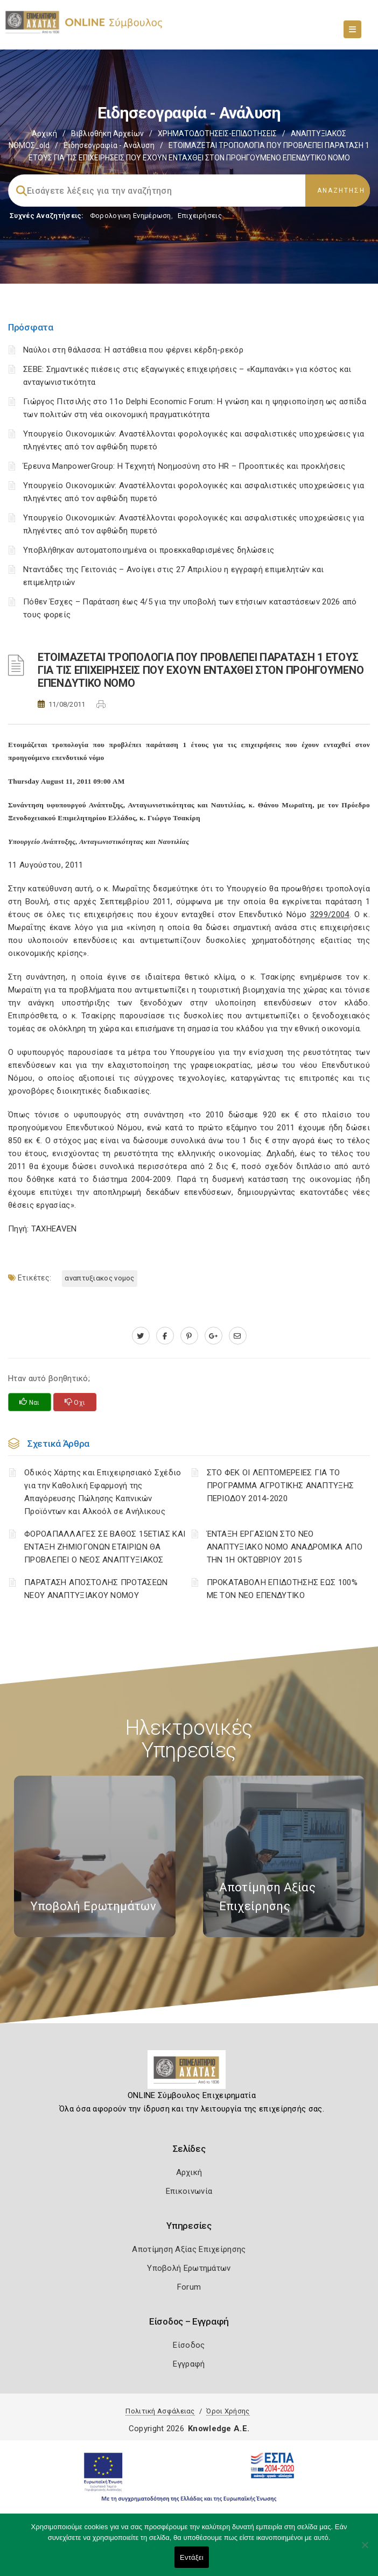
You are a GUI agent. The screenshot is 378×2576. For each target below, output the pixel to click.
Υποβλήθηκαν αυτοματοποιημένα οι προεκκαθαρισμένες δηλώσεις (148, 550)
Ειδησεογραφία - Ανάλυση (109, 145)
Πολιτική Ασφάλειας (159, 2411)
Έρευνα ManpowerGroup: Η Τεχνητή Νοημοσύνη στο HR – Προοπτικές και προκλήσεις (184, 466)
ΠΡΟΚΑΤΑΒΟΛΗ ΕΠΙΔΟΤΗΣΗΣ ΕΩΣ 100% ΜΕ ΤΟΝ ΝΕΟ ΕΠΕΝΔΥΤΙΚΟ (282, 1589)
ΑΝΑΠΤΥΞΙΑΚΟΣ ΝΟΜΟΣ (99, 1278)
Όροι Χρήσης (227, 2411)
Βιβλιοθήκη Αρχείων (107, 133)
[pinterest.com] (189, 1336)
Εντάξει (192, 2557)
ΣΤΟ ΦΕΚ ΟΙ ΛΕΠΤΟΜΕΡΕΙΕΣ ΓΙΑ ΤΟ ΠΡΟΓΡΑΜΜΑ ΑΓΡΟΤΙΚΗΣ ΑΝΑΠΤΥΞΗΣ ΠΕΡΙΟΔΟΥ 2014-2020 (280, 1485)
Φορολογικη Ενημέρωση (130, 216)
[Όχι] (364, 2550)
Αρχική (44, 133)
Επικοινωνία (189, 2191)
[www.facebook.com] (165, 1336)
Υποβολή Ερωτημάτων (188, 2268)
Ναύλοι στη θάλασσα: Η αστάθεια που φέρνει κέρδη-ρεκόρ (133, 350)
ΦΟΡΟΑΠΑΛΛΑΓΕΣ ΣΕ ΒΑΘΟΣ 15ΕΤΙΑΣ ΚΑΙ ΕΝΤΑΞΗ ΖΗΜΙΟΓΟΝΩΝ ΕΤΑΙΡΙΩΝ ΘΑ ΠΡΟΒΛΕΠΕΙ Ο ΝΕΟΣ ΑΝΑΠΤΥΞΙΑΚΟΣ (104, 1547)
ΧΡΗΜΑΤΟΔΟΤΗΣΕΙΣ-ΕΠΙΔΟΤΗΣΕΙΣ (217, 133)
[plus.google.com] (213, 1336)
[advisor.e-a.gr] (238, 1336)
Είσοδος (189, 2345)
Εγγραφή (189, 2364)
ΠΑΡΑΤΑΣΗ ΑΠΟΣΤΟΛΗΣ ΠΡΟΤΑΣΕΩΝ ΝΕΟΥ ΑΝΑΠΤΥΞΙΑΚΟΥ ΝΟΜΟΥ (95, 1589)
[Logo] (189, 2073)
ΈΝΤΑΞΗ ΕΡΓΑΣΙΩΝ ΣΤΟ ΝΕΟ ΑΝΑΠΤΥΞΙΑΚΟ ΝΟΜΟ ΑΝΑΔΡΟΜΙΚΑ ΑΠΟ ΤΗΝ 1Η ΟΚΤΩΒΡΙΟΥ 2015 (284, 1547)
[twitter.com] (141, 1336)
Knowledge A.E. (218, 2428)
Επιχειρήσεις (200, 216)
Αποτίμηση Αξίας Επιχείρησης (189, 2249)
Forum (189, 2287)
